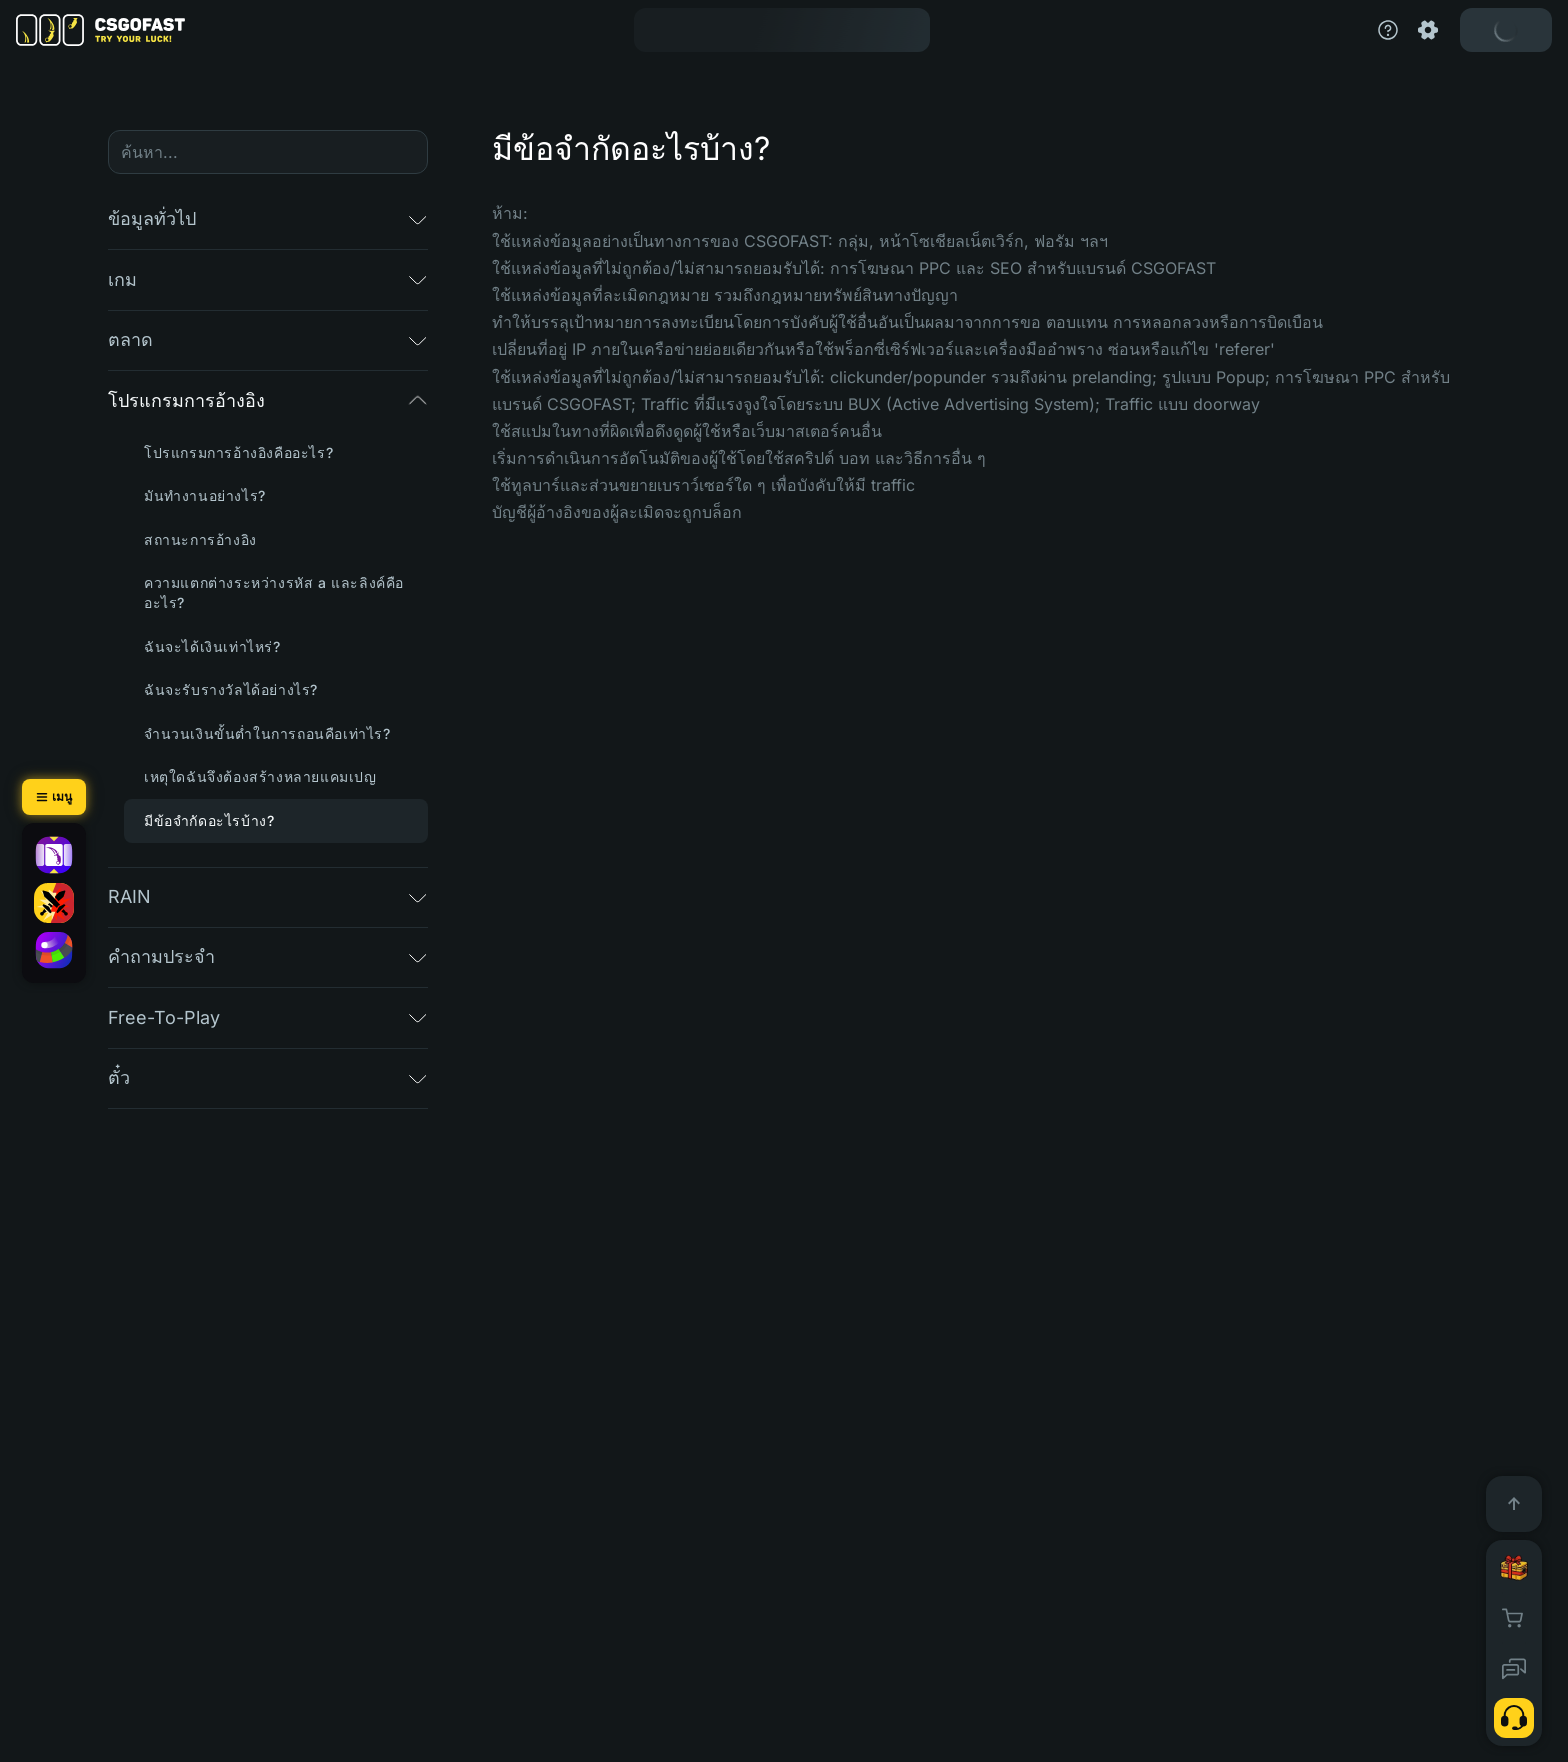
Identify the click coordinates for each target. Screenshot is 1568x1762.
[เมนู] (54, 797)
